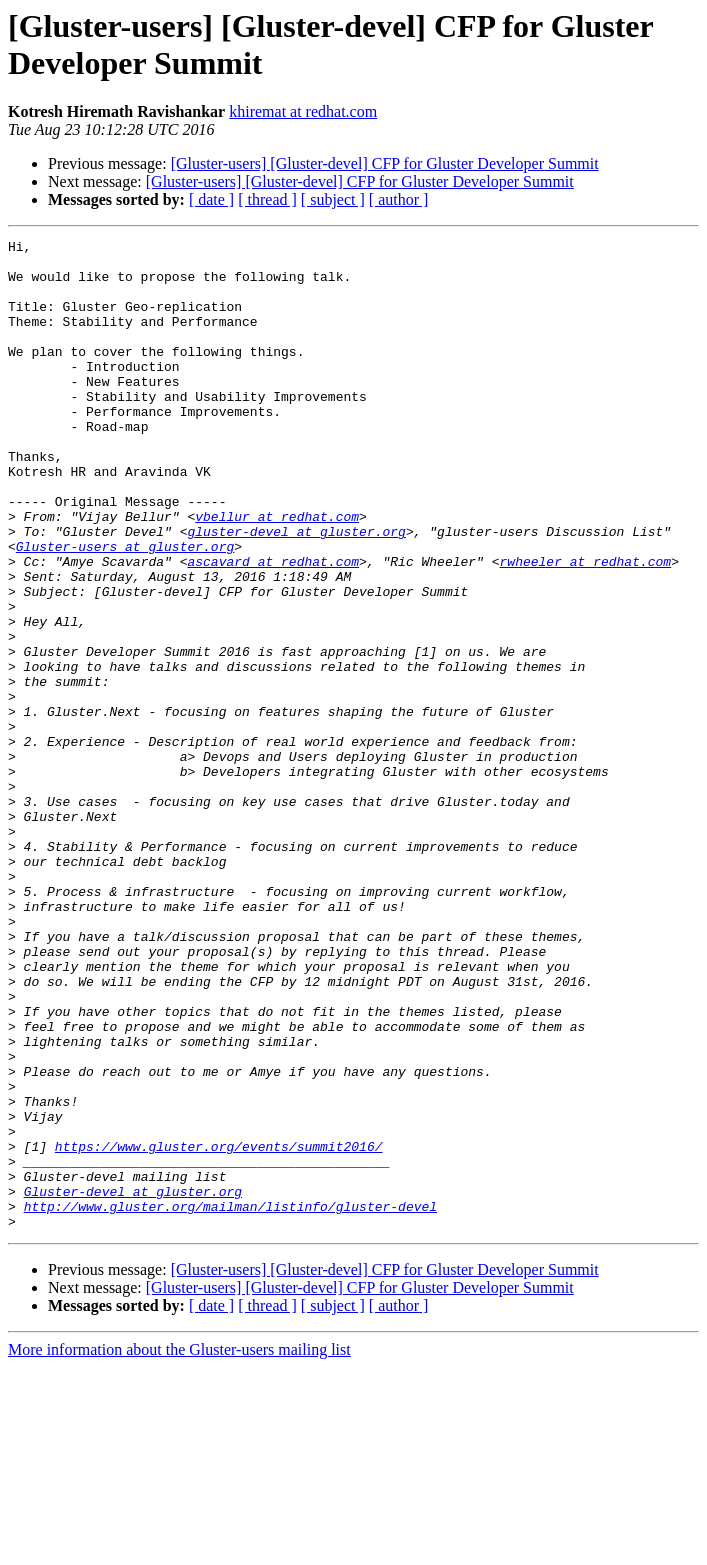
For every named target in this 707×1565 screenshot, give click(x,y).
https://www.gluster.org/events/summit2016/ (219, 1329)
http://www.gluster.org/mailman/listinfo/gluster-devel (230, 1401)
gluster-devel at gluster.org (296, 591)
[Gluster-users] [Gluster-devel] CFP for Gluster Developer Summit (385, 163)
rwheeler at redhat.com (585, 627)
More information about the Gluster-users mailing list (179, 1547)
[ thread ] (267, 199)
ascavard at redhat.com (273, 627)
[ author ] (399, 199)
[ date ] (211, 199)
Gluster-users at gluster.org (125, 609)
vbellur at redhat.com (277, 573)
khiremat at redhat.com (303, 111)
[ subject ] (333, 199)
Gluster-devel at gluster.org (133, 1383)
